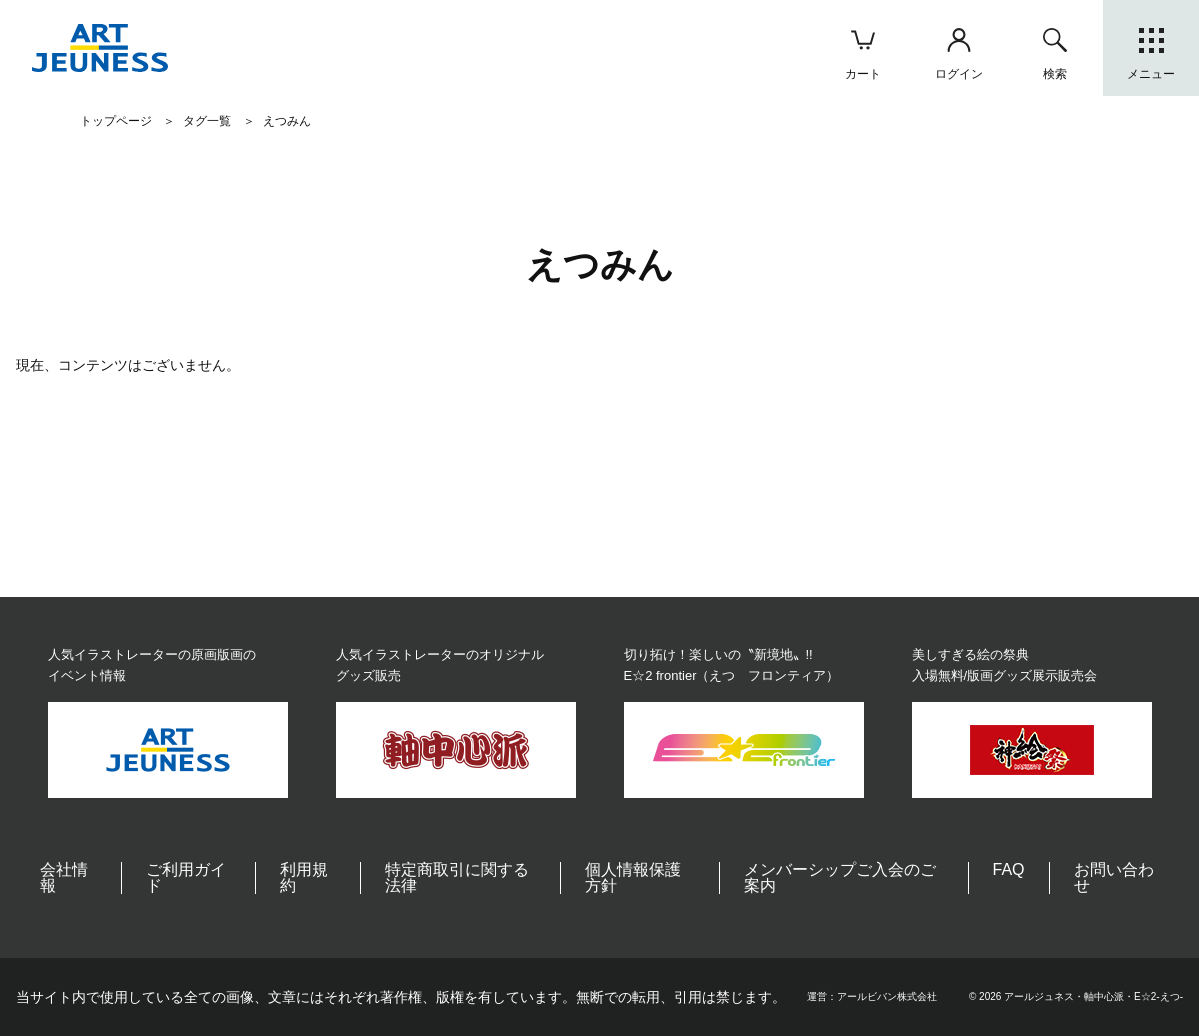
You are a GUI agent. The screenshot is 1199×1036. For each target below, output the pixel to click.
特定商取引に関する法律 (457, 877)
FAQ (1009, 869)
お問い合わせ (1114, 877)
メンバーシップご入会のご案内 (840, 877)
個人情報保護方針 (633, 877)
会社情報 (64, 877)
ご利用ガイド (186, 877)
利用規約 (304, 877)
